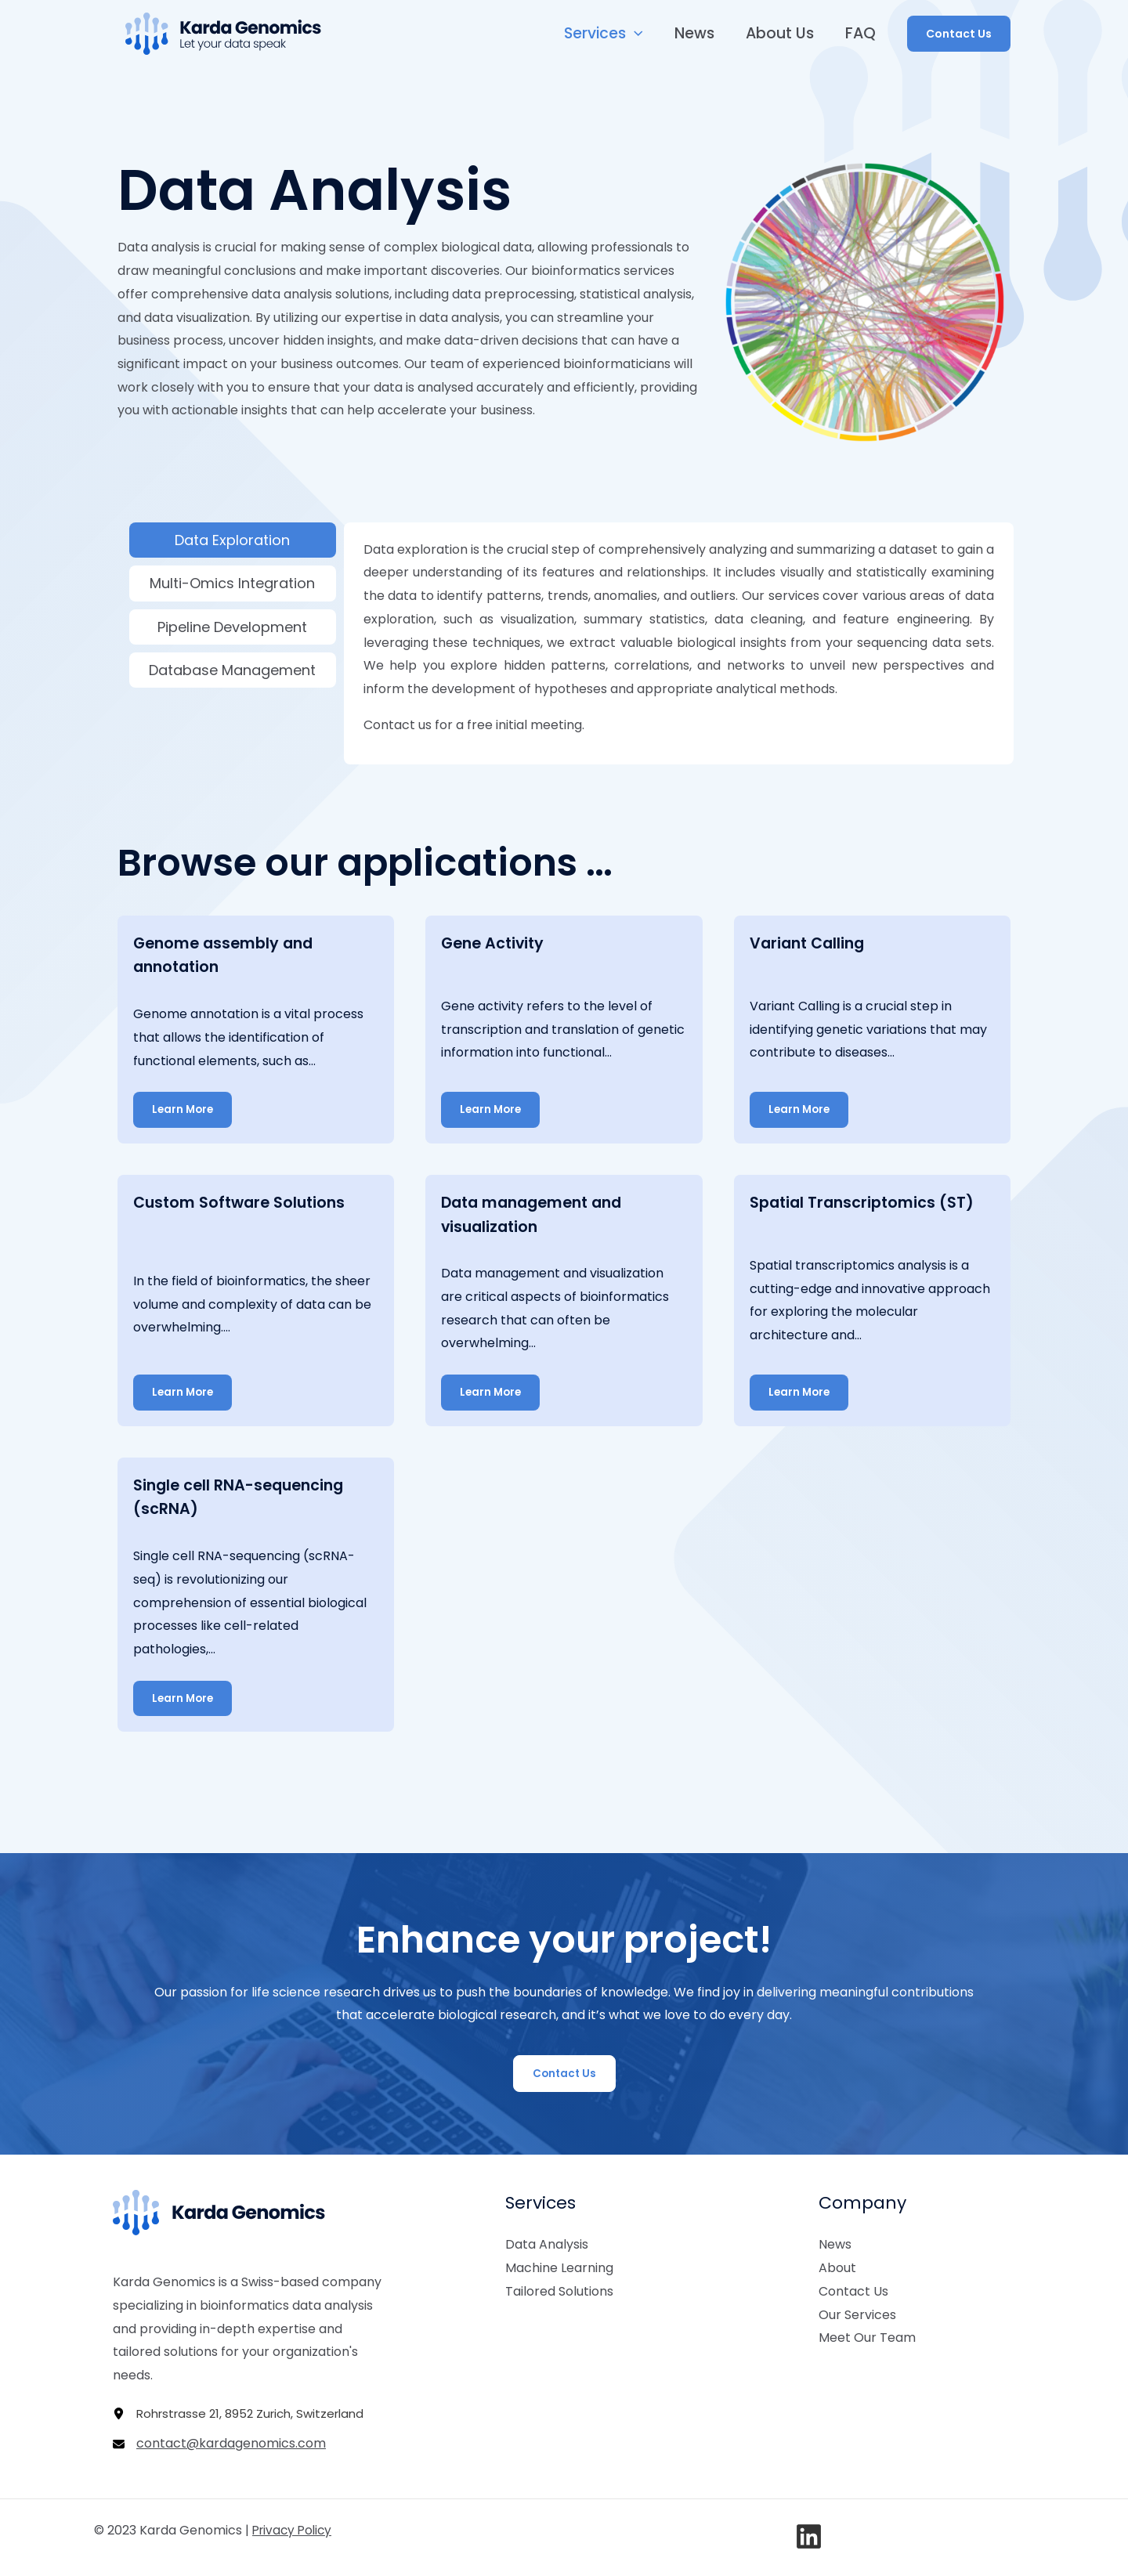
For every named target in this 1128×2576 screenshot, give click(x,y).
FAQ (861, 33)
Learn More (184, 1109)
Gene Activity (495, 943)
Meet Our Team (867, 2336)
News (698, 33)
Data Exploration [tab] (232, 540)
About (837, 2266)
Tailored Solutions (559, 2289)
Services (608, 33)
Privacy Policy (294, 2529)
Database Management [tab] (232, 670)
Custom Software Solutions (243, 1201)
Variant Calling (810, 943)
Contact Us (853, 2289)
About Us (781, 33)
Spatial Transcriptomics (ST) (865, 1201)
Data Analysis (546, 2243)
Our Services (857, 2312)
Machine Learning (559, 2266)
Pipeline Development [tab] (232, 627)
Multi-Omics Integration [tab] (232, 583)
